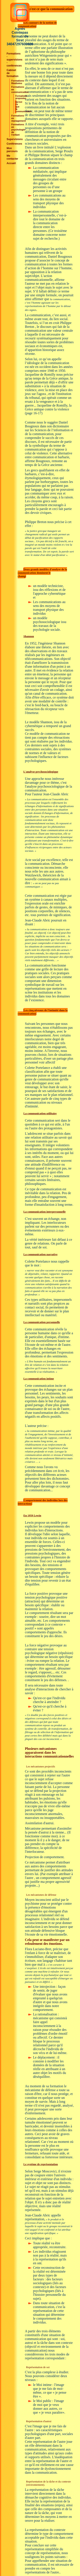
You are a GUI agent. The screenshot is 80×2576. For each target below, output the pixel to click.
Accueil (11, 163)
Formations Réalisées (13, 82)
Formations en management (13, 118)
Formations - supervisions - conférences (12, 59)
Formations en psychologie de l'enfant (13, 129)
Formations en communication (13, 89)
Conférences (12, 143)
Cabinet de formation (12, 73)
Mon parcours (12, 150)
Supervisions (12, 139)
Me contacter (12, 157)
